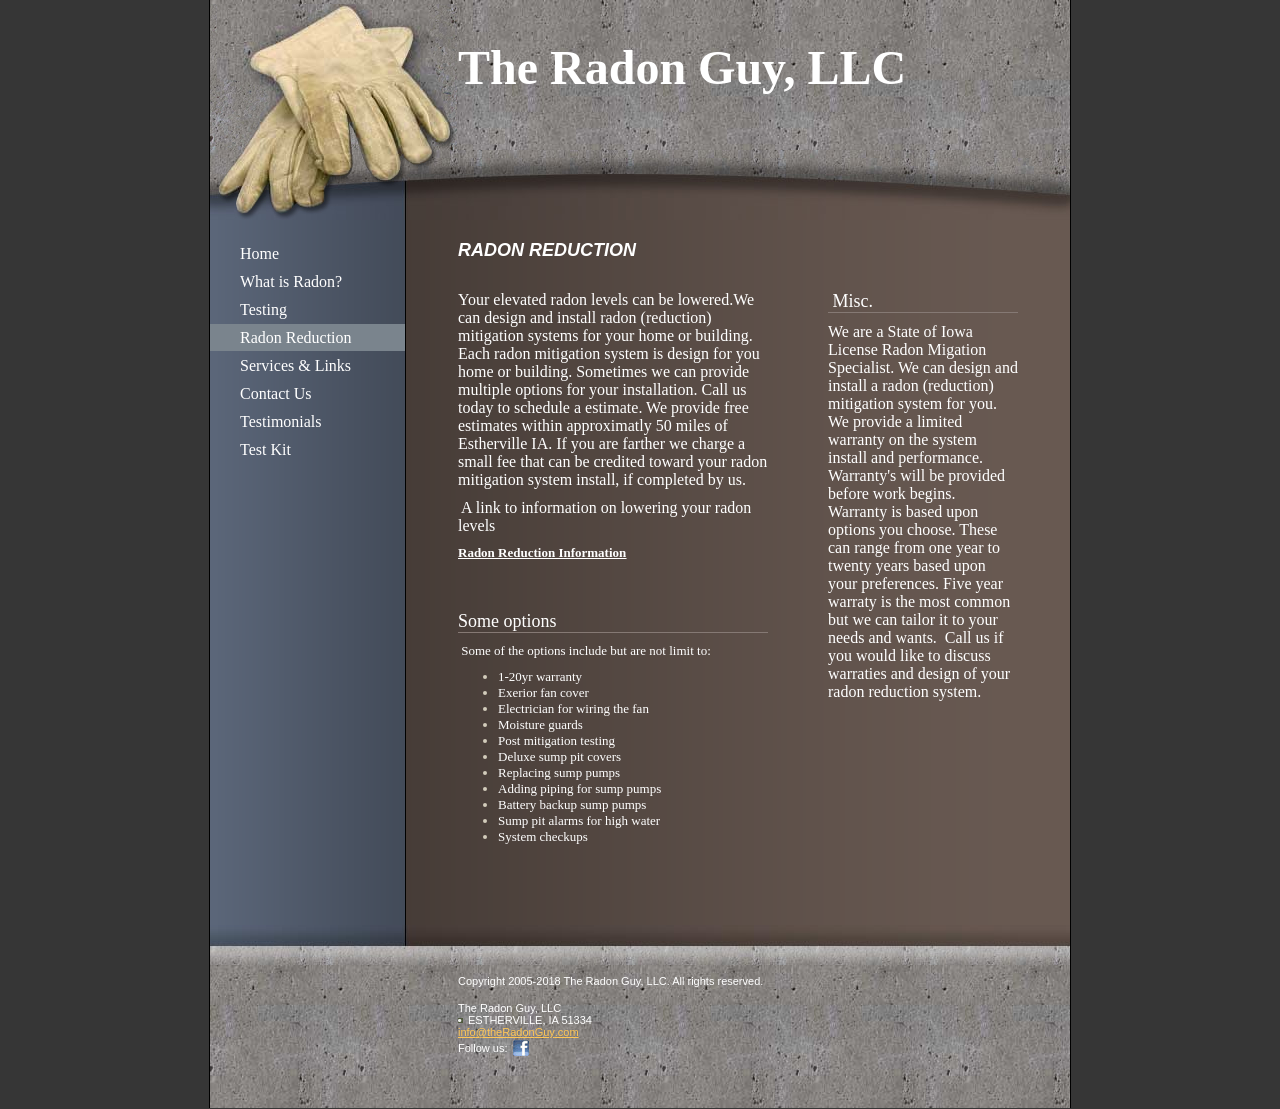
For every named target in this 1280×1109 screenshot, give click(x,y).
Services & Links (295, 365)
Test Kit (265, 449)
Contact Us (276, 393)
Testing (263, 309)
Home (259, 253)
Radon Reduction (296, 337)
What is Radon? (291, 281)
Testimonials (281, 421)
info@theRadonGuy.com (518, 1032)
